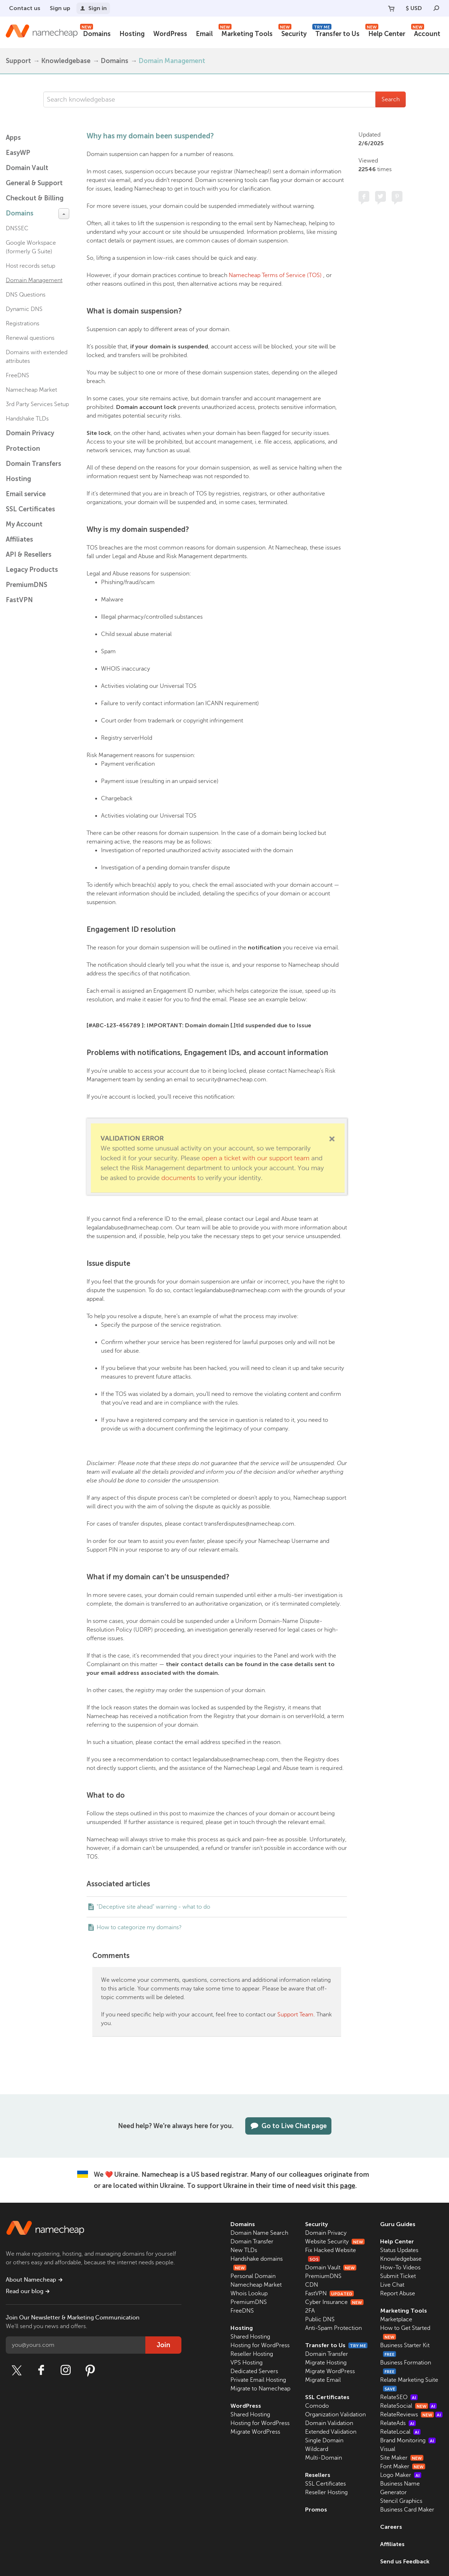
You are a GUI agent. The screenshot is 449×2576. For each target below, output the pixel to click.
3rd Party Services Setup (37, 404)
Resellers (317, 2475)
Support (18, 61)
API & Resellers (29, 555)
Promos (316, 2509)
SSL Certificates (30, 509)
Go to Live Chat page (288, 2126)
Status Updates (399, 2250)
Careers (391, 2526)
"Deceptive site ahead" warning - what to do (153, 1907)
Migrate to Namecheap (260, 2388)
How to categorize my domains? (139, 1927)
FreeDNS (17, 375)
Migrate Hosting (326, 2362)
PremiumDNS (26, 585)
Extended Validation (330, 2432)
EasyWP (18, 153)
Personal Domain (253, 2276)
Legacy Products (32, 570)
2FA (310, 2311)
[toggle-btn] (63, 213)
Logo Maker (400, 2475)
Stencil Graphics (401, 2501)
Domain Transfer (251, 2241)
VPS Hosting (246, 2362)
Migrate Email (323, 2380)
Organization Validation (335, 2414)
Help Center (385, 33)
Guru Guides (397, 2224)
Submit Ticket (398, 2276)
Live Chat (392, 2285)
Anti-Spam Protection (333, 2328)
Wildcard (316, 2449)
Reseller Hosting (251, 2354)
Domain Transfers (33, 464)
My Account (24, 524)
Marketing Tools (246, 33)
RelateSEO (399, 2397)
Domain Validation (329, 2423)
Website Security (335, 2241)
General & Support (34, 183)
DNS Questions (25, 295)
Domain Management (171, 61)
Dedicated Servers (254, 2371)
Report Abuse (397, 2293)
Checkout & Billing (34, 198)
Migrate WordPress (255, 2432)
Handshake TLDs (27, 418)
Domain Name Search (259, 2233)
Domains (95, 33)
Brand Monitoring (408, 2440)
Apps (13, 138)
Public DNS (320, 2319)
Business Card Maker (407, 2509)
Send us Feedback (405, 2561)
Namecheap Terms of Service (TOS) (275, 275)
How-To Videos (400, 2267)
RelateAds (398, 2423)
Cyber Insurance (334, 2302)
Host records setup (30, 266)
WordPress (170, 34)
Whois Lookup (249, 2293)
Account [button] (425, 33)
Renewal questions (30, 338)
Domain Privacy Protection (30, 441)
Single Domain (324, 2440)
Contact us (24, 8)
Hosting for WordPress (260, 2345)
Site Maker (401, 2458)
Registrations (22, 323)
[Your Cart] (391, 8)
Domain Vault (27, 168)
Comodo (317, 2406)
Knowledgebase (66, 61)
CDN (311, 2285)
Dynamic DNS (24, 309)
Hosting (132, 34)
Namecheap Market (31, 390)
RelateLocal (400, 2432)
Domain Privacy (326, 2233)
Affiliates (19, 539)
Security (292, 33)
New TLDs (243, 2250)
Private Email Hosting (258, 2380)
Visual (387, 2449)
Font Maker (402, 2466)
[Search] (436, 8)
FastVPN (19, 600)
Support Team (295, 2014)
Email (204, 34)
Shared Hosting (250, 2336)
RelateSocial (408, 2406)
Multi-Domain (323, 2458)
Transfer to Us (336, 33)
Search (391, 99)
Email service (26, 494)
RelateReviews (411, 2414)
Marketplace (396, 2319)
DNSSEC (17, 228)
